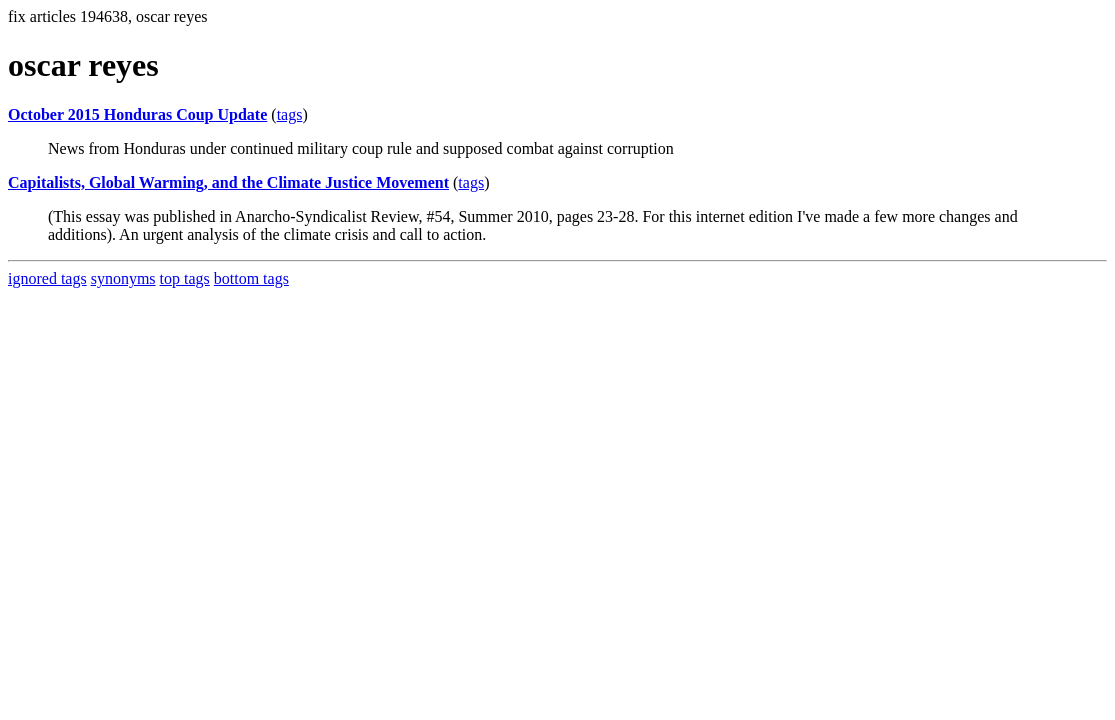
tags (290, 114)
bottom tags (251, 278)
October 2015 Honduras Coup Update (137, 114)
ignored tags (47, 278)
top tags (185, 278)
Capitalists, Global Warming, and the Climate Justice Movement (228, 182)
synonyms (123, 278)
